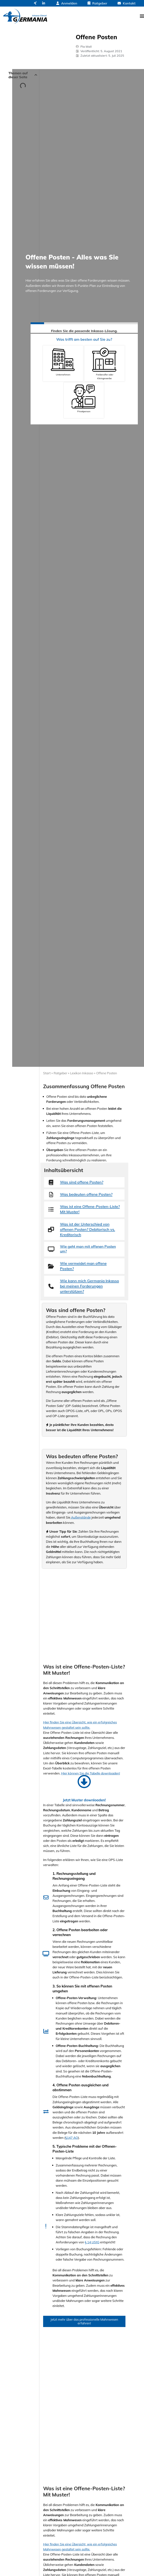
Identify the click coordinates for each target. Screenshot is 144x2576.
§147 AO (71, 2137)
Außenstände (80, 1517)
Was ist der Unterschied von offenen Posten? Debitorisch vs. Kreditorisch (87, 1229)
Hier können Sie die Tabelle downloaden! (90, 1773)
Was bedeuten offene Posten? (86, 1194)
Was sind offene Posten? (81, 1182)
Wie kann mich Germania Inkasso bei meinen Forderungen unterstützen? (89, 1286)
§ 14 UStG (92, 2242)
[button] (142, 16)
